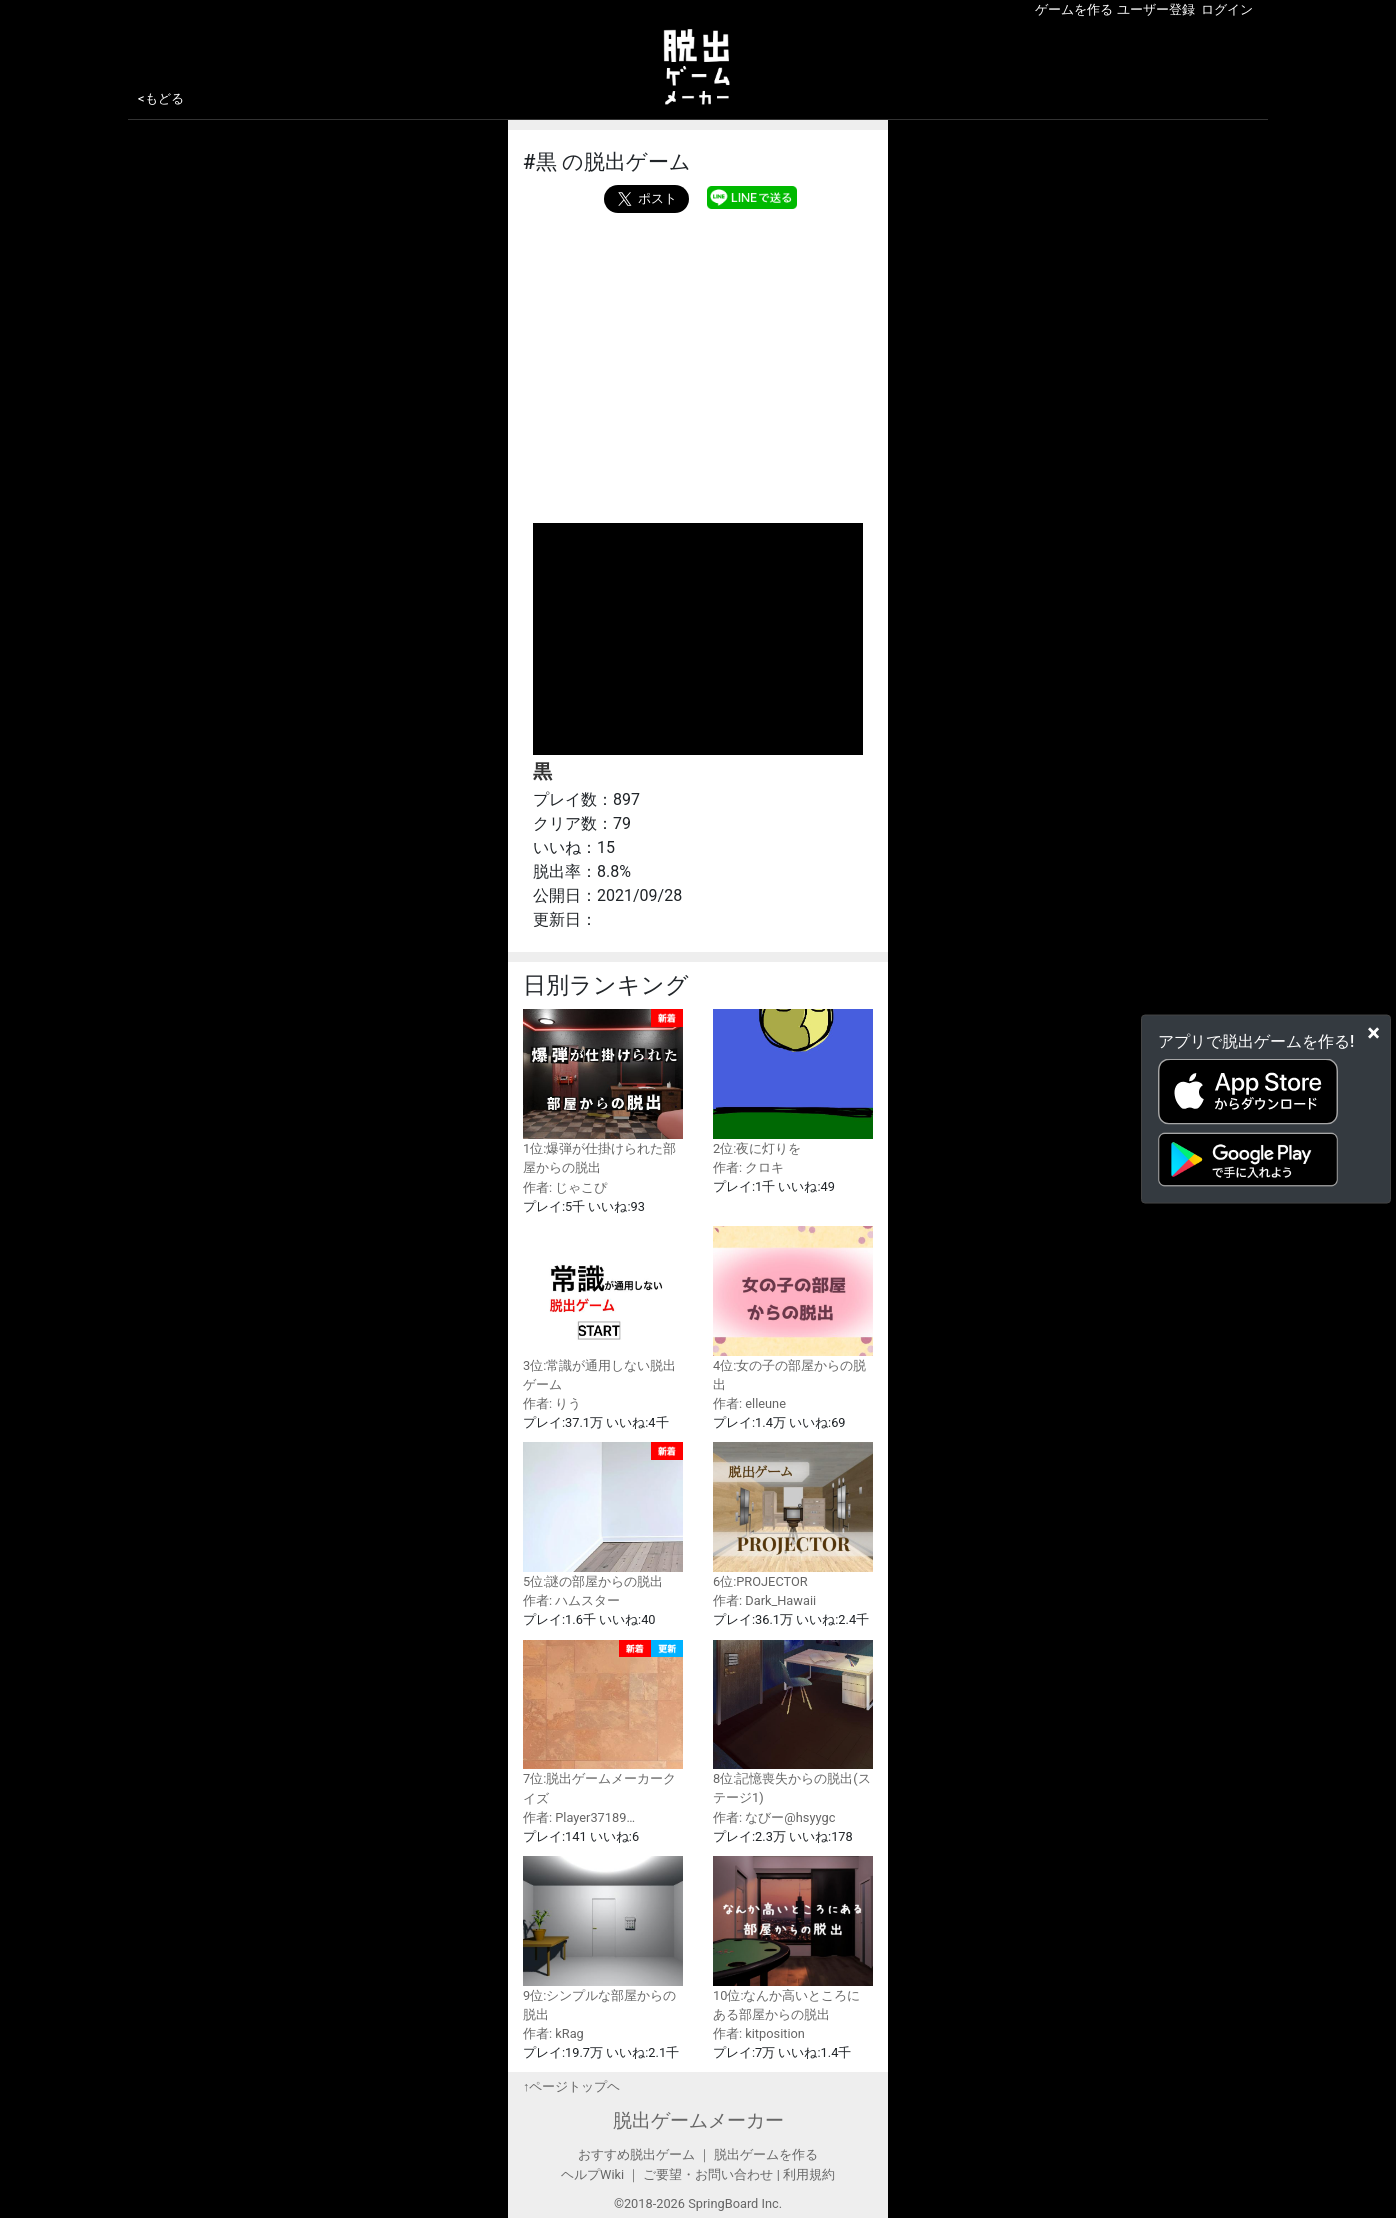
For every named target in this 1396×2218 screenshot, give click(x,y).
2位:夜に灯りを (793, 1082)
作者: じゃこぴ (565, 1187)
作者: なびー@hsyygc (774, 1817)
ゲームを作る (1074, 9)
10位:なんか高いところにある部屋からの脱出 (793, 1939)
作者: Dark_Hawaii (764, 1600)
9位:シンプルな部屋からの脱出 (603, 1939)
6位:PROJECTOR (793, 1515)
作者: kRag (553, 2033)
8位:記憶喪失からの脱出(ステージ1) (793, 1723)
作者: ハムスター (571, 1600)
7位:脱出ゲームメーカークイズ (603, 1723)
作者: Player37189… (579, 1817)
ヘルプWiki (592, 2174)
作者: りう (552, 1403)
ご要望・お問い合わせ (708, 2174)
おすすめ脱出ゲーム (636, 2154)
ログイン (1227, 9)
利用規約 (809, 2174)
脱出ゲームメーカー (698, 2120)
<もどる (161, 98)
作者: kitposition (759, 2033)
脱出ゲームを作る (766, 2154)
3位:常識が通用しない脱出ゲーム (603, 1309)
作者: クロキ (748, 1167)
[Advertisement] (698, 363)
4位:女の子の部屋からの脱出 (793, 1309)
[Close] (1373, 1033)
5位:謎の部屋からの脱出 (603, 1515)
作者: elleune (749, 1403)
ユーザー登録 (1156, 9)
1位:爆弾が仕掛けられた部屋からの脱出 (603, 1092)
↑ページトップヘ (571, 2086)
